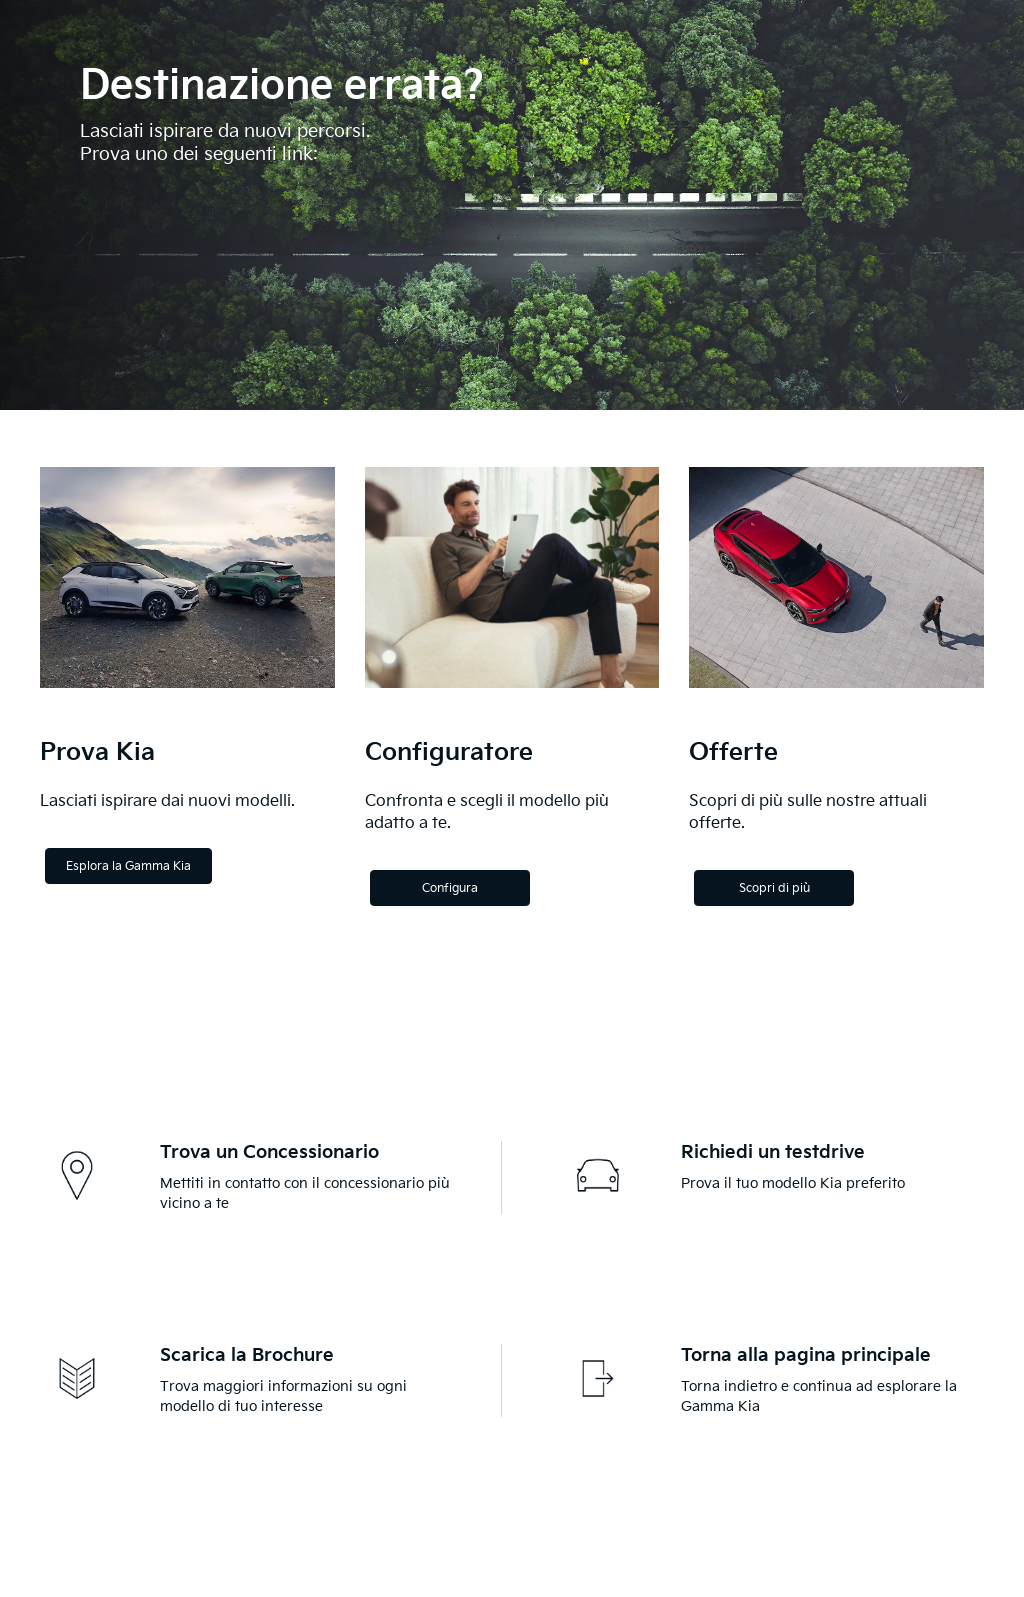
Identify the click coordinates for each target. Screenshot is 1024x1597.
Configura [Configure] (450, 888)
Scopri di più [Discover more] (774, 888)
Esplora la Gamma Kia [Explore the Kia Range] (128, 866)
